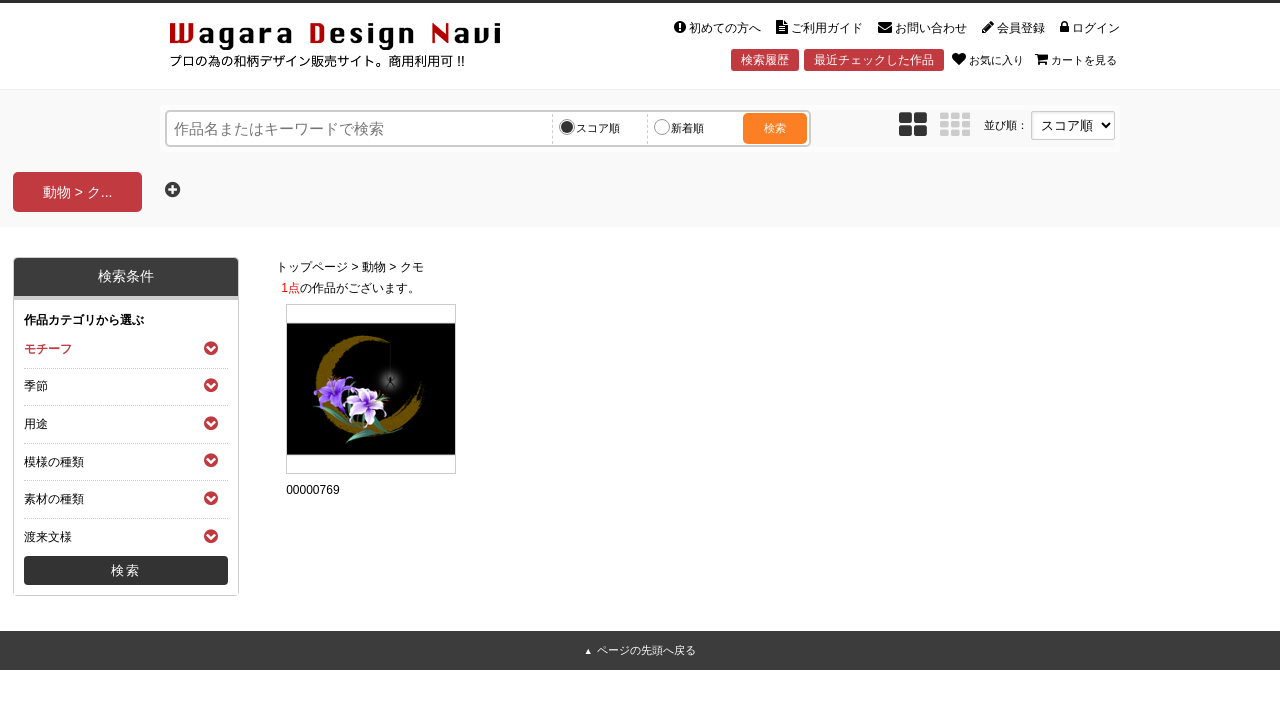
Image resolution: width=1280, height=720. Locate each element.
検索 (775, 128)
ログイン (1090, 28)
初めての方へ (717, 28)
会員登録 (1013, 28)
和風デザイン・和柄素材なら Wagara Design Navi (352, 48)
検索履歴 (765, 60)
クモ (412, 267)
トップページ (312, 267)
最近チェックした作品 (874, 60)
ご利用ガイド (819, 28)
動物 (374, 267)
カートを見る (1076, 59)
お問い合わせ (922, 28)
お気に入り (988, 59)
